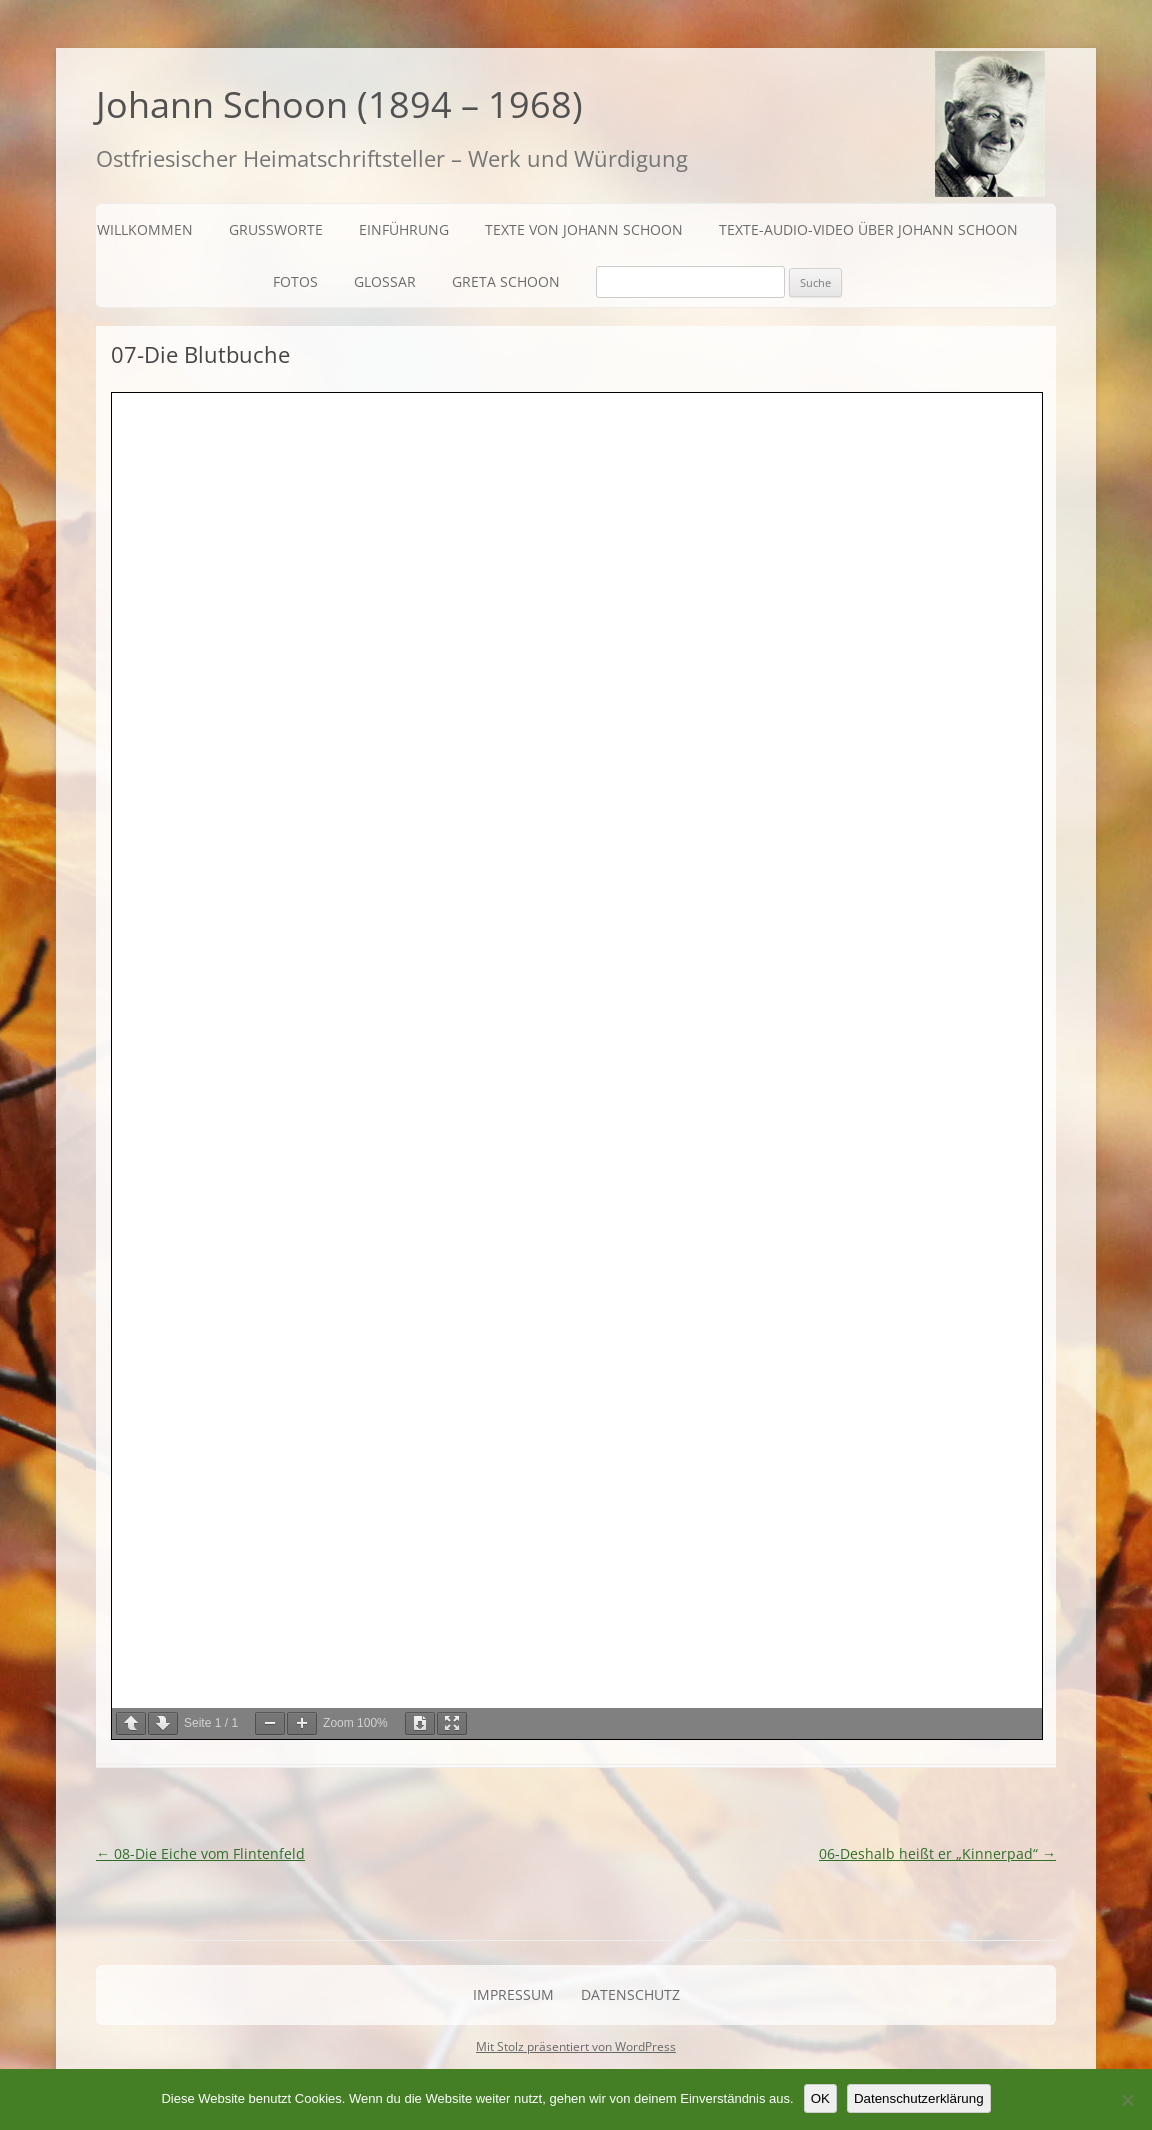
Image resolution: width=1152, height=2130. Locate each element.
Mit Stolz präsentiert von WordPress (576, 2046)
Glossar (385, 281)
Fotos (295, 281)
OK (820, 2098)
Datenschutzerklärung (919, 2098)
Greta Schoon (506, 281)
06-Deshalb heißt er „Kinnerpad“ (937, 1853)
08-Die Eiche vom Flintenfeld (200, 1853)
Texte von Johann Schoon (584, 229)
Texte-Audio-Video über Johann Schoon (868, 229)
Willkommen (145, 229)
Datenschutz (630, 1994)
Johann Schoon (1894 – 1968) (339, 104)
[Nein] (1127, 2100)
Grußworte (276, 229)
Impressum (513, 1994)
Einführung (404, 229)
